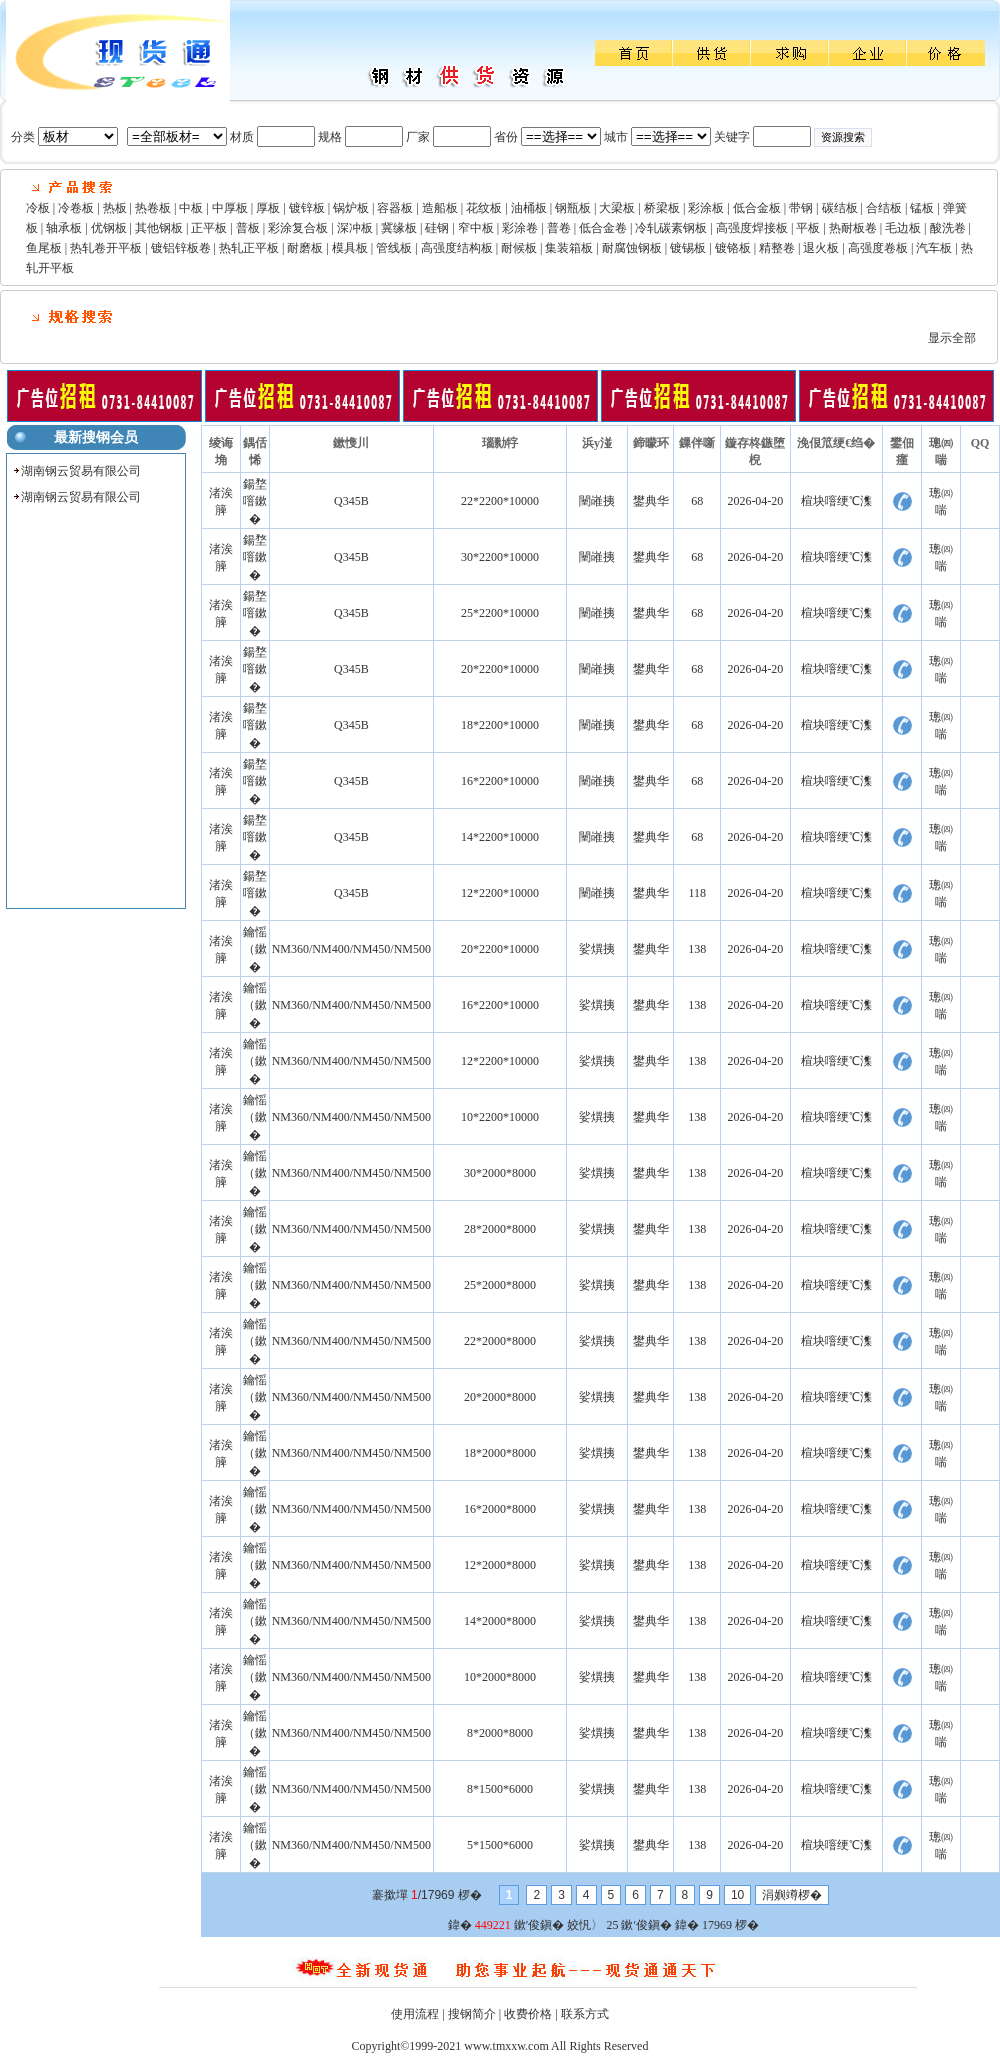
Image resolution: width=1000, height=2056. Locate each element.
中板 (191, 208)
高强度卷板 (878, 248)
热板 (115, 208)
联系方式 (585, 2014)
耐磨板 (305, 248)
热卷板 (153, 208)
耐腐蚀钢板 (632, 248)
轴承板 (64, 228)
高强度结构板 (457, 248)
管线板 (394, 248)
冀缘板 (399, 228)
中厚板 (230, 208)
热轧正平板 (249, 248)
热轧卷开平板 (106, 248)
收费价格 (528, 2014)
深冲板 (355, 228)
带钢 (801, 208)
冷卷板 (76, 208)
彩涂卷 (520, 228)
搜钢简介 (472, 2014)
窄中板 (476, 228)
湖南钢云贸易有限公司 (81, 471)
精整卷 (777, 248)
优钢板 (109, 228)
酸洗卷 (948, 228)
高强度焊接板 (752, 228)
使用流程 (415, 2014)
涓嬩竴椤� (792, 1895)
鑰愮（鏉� (255, 949)
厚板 (268, 208)
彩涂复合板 (298, 228)
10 (737, 1895)
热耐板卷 (853, 228)
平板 (808, 228)
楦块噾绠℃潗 (836, 501)
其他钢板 (159, 228)
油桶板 (529, 208)
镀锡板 (688, 248)
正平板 (209, 228)
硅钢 (437, 228)
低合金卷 (603, 228)
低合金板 (757, 208)
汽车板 (934, 248)
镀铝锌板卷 (181, 248)
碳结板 (840, 208)
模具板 (350, 248)
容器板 (395, 208)
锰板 (922, 208)
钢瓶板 (573, 208)
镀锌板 (307, 208)
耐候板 (519, 248)
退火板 (821, 248)
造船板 (440, 208)
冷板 (38, 208)
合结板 (884, 208)
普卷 (559, 228)
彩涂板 (706, 208)
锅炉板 (351, 208)
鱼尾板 (44, 248)
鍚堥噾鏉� (255, 501)
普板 (248, 228)
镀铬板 (733, 248)
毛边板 (903, 228)
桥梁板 (662, 208)
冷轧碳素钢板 (671, 228)
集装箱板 (569, 248)
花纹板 (484, 208)
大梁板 (617, 208)
